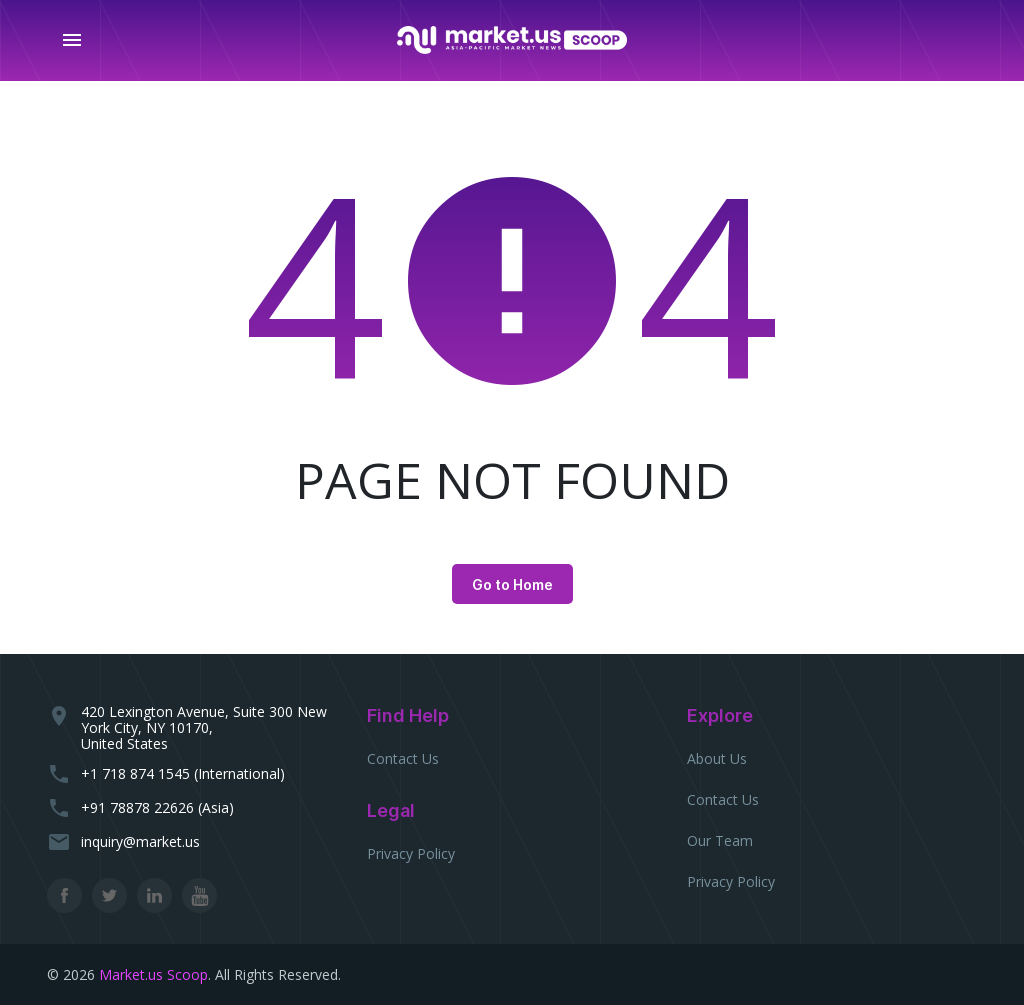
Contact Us (403, 758)
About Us (717, 758)
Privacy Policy (411, 853)
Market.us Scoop (153, 974)
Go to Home (512, 584)
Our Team (720, 840)
